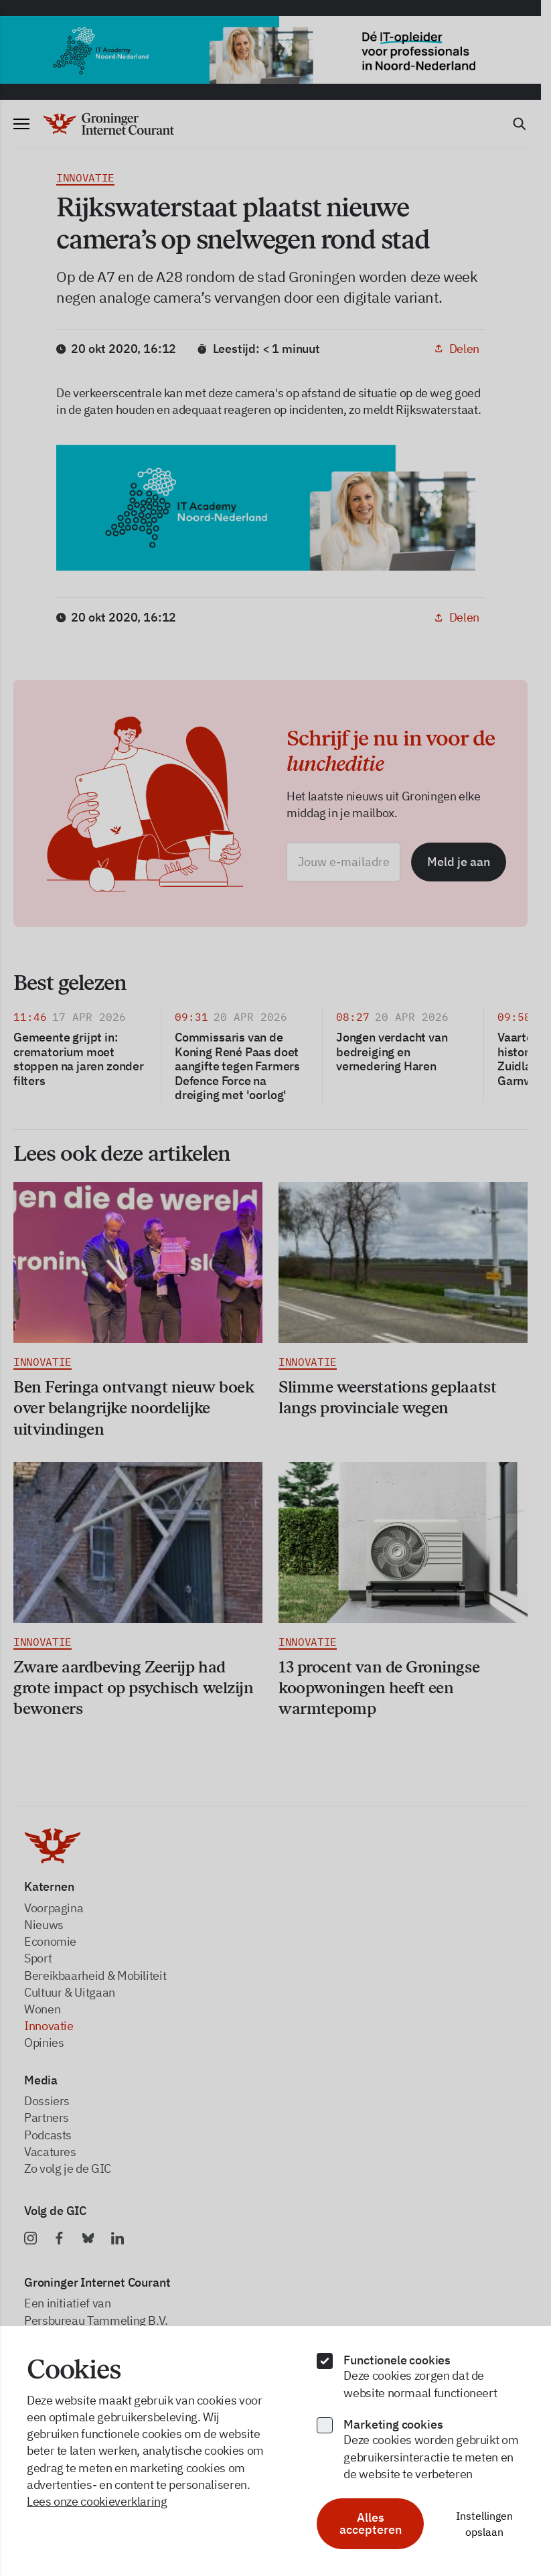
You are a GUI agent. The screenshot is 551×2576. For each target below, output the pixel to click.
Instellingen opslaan (484, 2523)
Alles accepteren (370, 2523)
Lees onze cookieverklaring (97, 2501)
